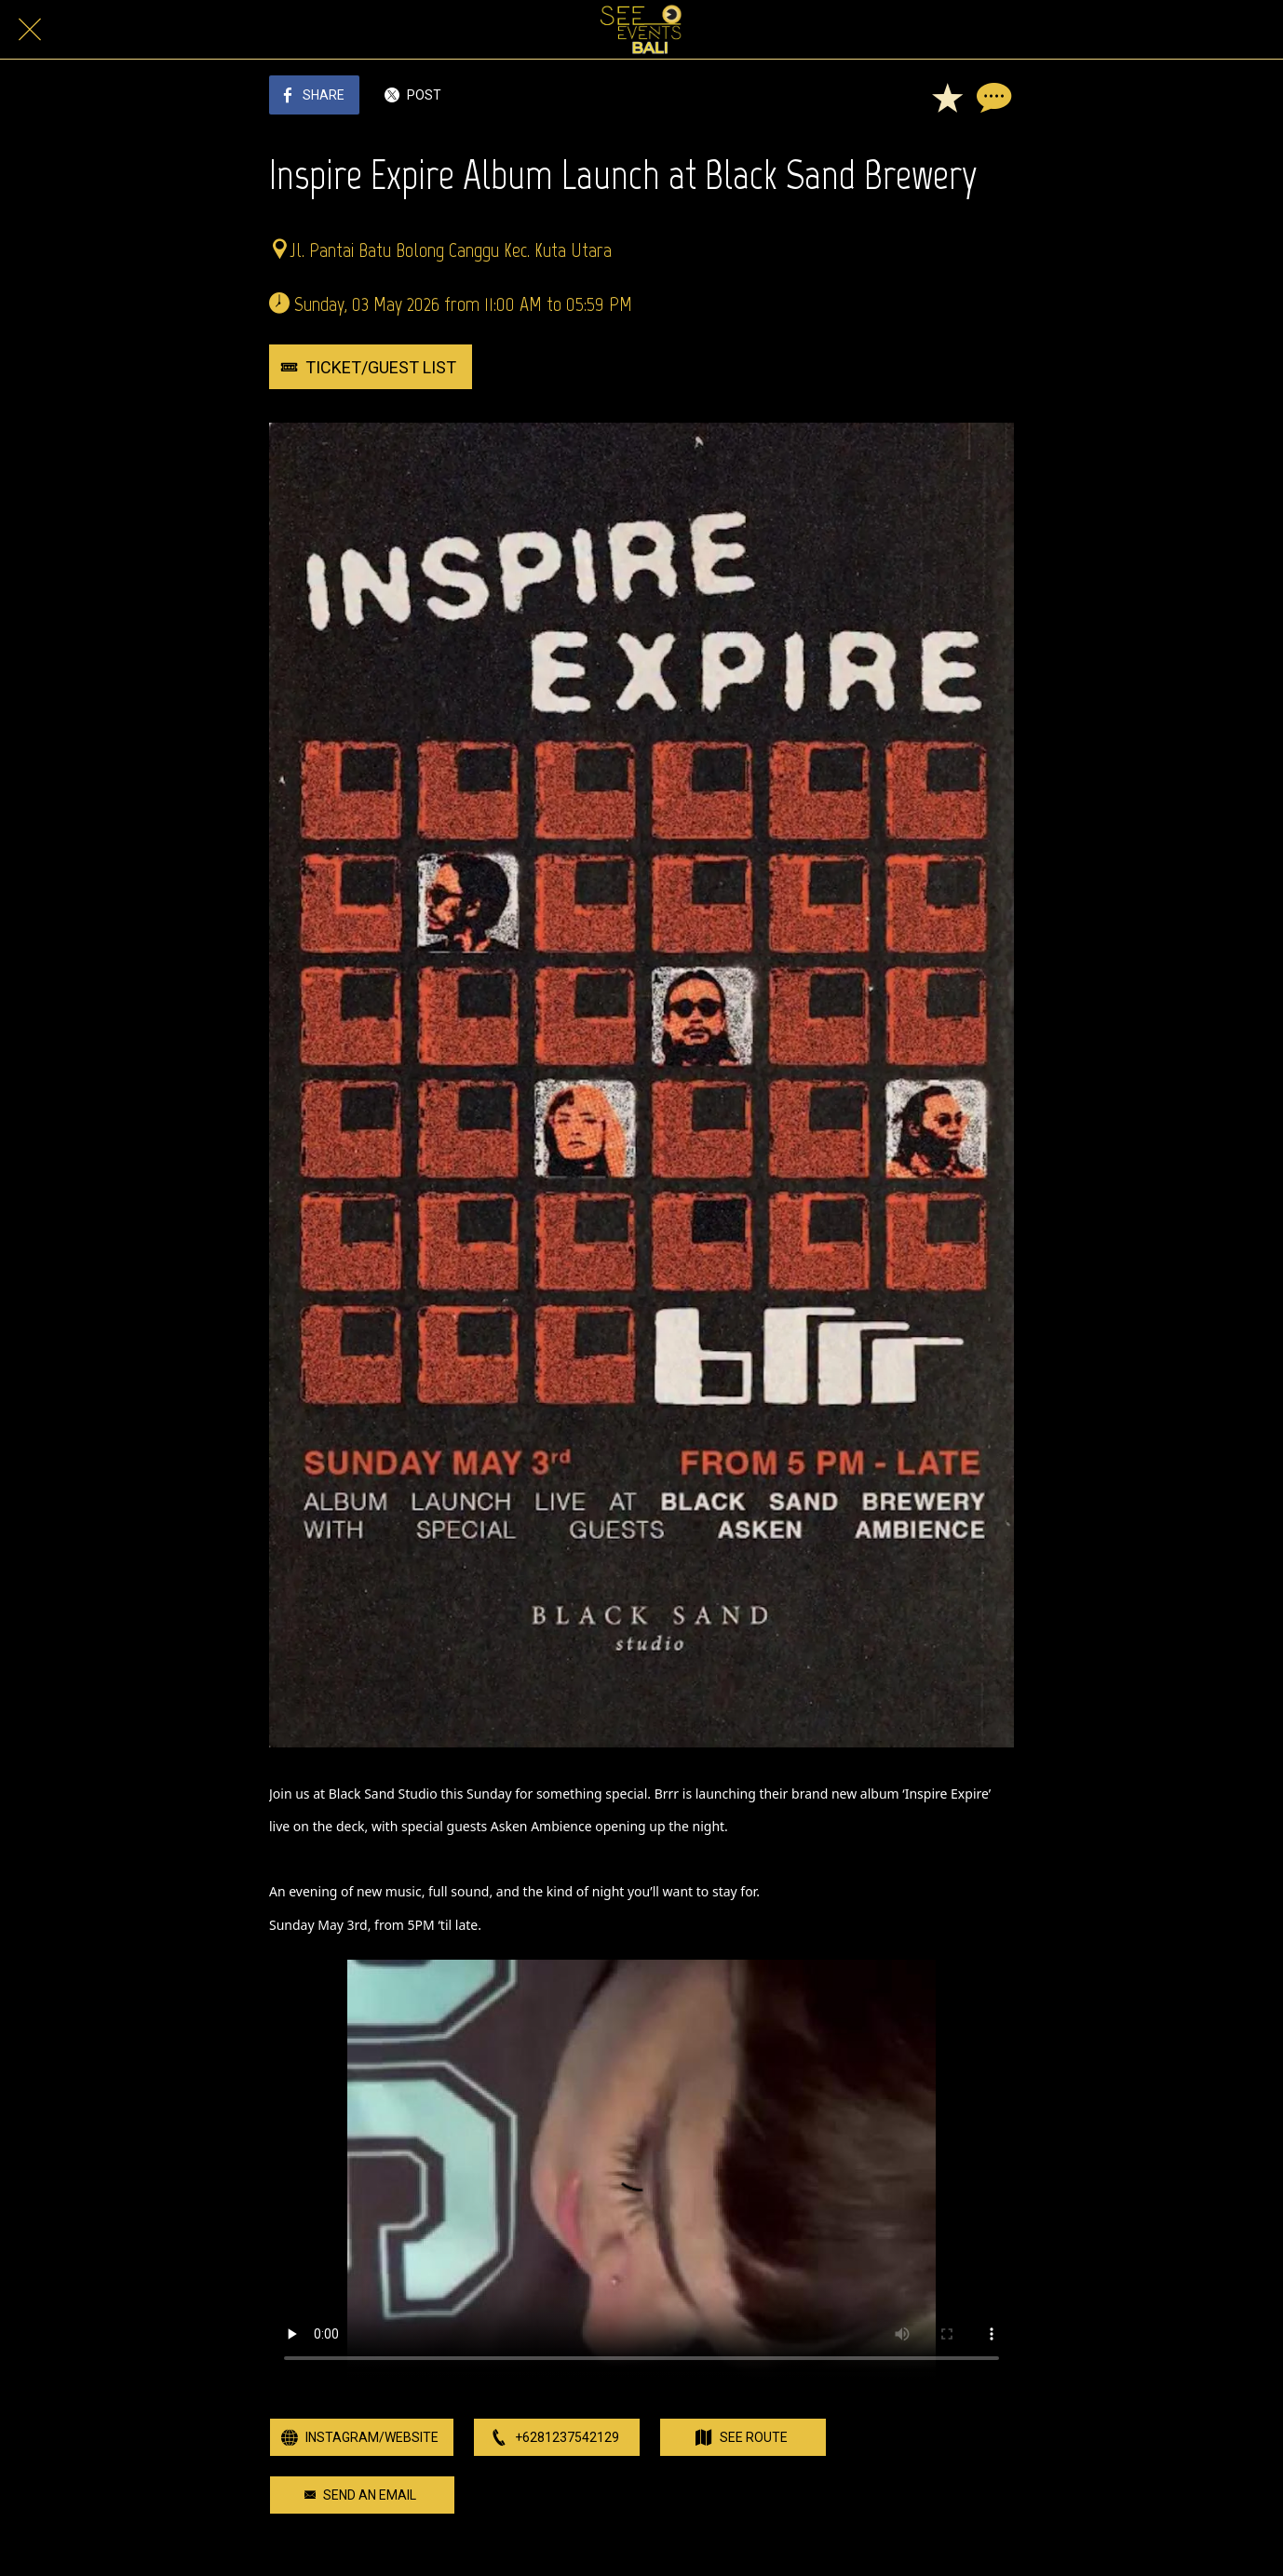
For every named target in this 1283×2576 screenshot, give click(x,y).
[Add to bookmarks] (947, 96)
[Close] (30, 30)
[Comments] (991, 96)
